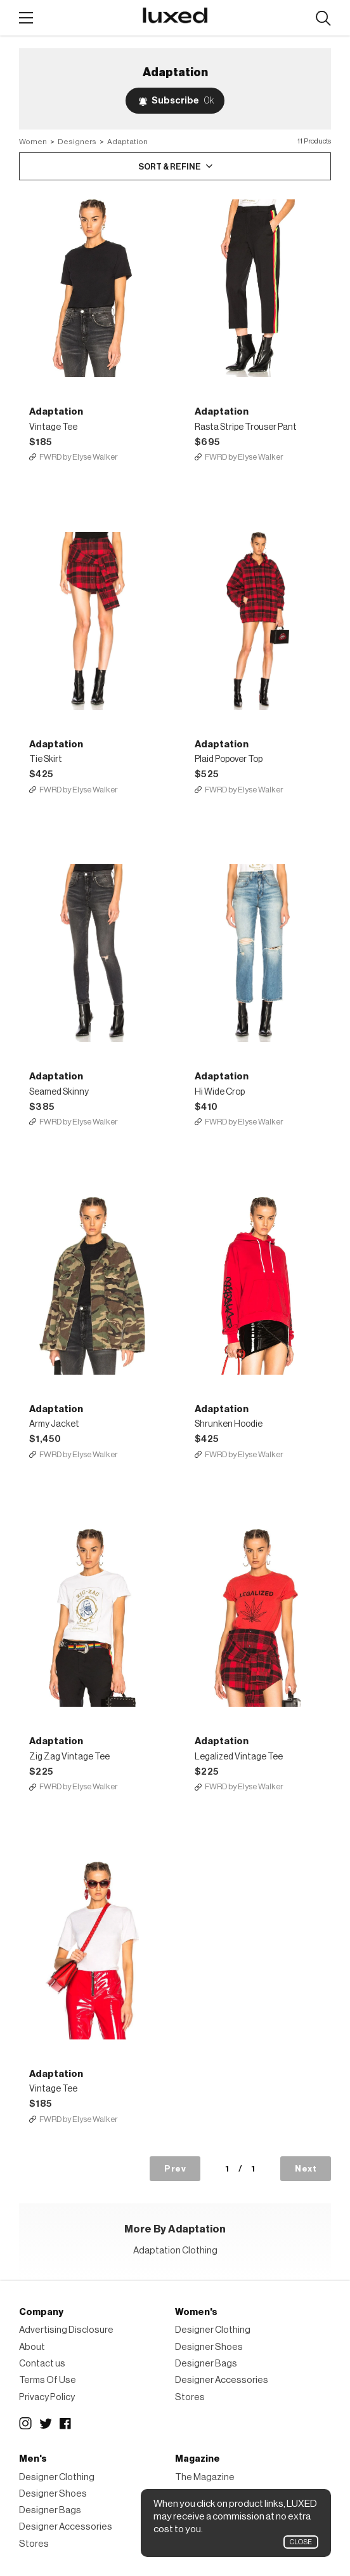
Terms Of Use (47, 2380)
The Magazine (205, 2477)
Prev (175, 2169)
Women (33, 141)
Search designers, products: (323, 19)
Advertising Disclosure (66, 2330)
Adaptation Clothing (175, 2250)
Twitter (45, 2423)
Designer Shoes (209, 2347)
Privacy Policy (47, 2397)
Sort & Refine (169, 167)
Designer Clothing (212, 2330)
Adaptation (127, 141)
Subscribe (183, 100)
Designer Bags (206, 2363)
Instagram (25, 2423)
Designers (77, 141)
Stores (190, 2397)
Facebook (66, 2423)
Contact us (42, 2363)
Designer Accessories (221, 2380)
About (32, 2347)
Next (305, 2169)
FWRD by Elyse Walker (78, 457)
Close (301, 2542)
